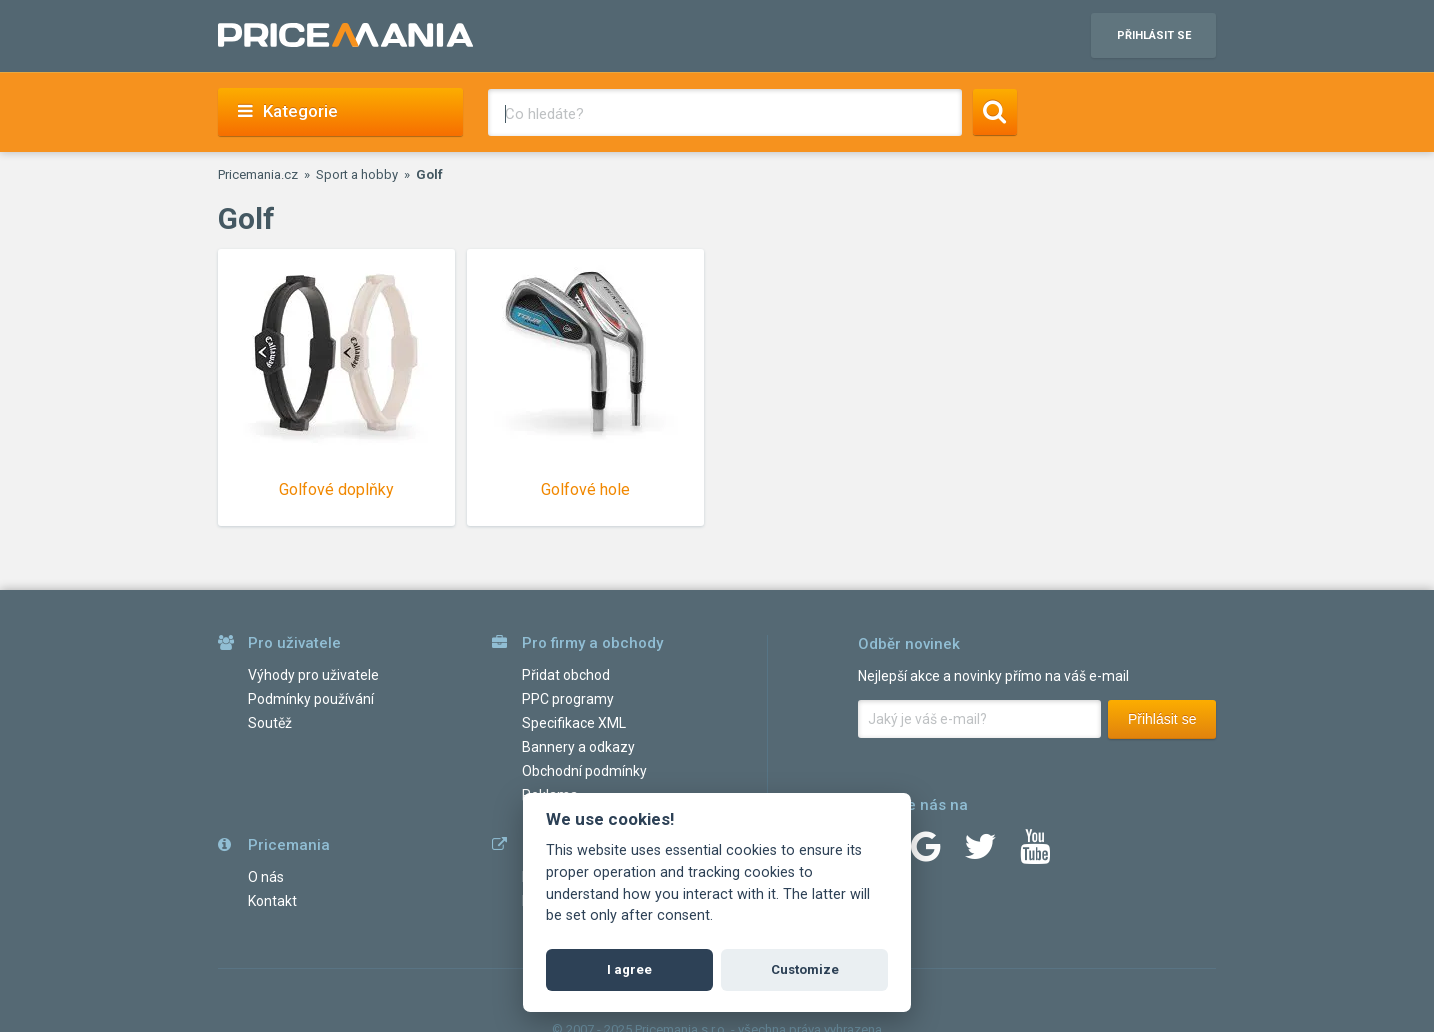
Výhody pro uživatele (313, 675)
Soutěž (270, 723)
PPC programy (568, 699)
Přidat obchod (566, 675)
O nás (266, 877)
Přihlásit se (1162, 719)
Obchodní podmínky (584, 771)
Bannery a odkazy (578, 747)
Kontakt (272, 901)
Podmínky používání (311, 699)
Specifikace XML (574, 723)
